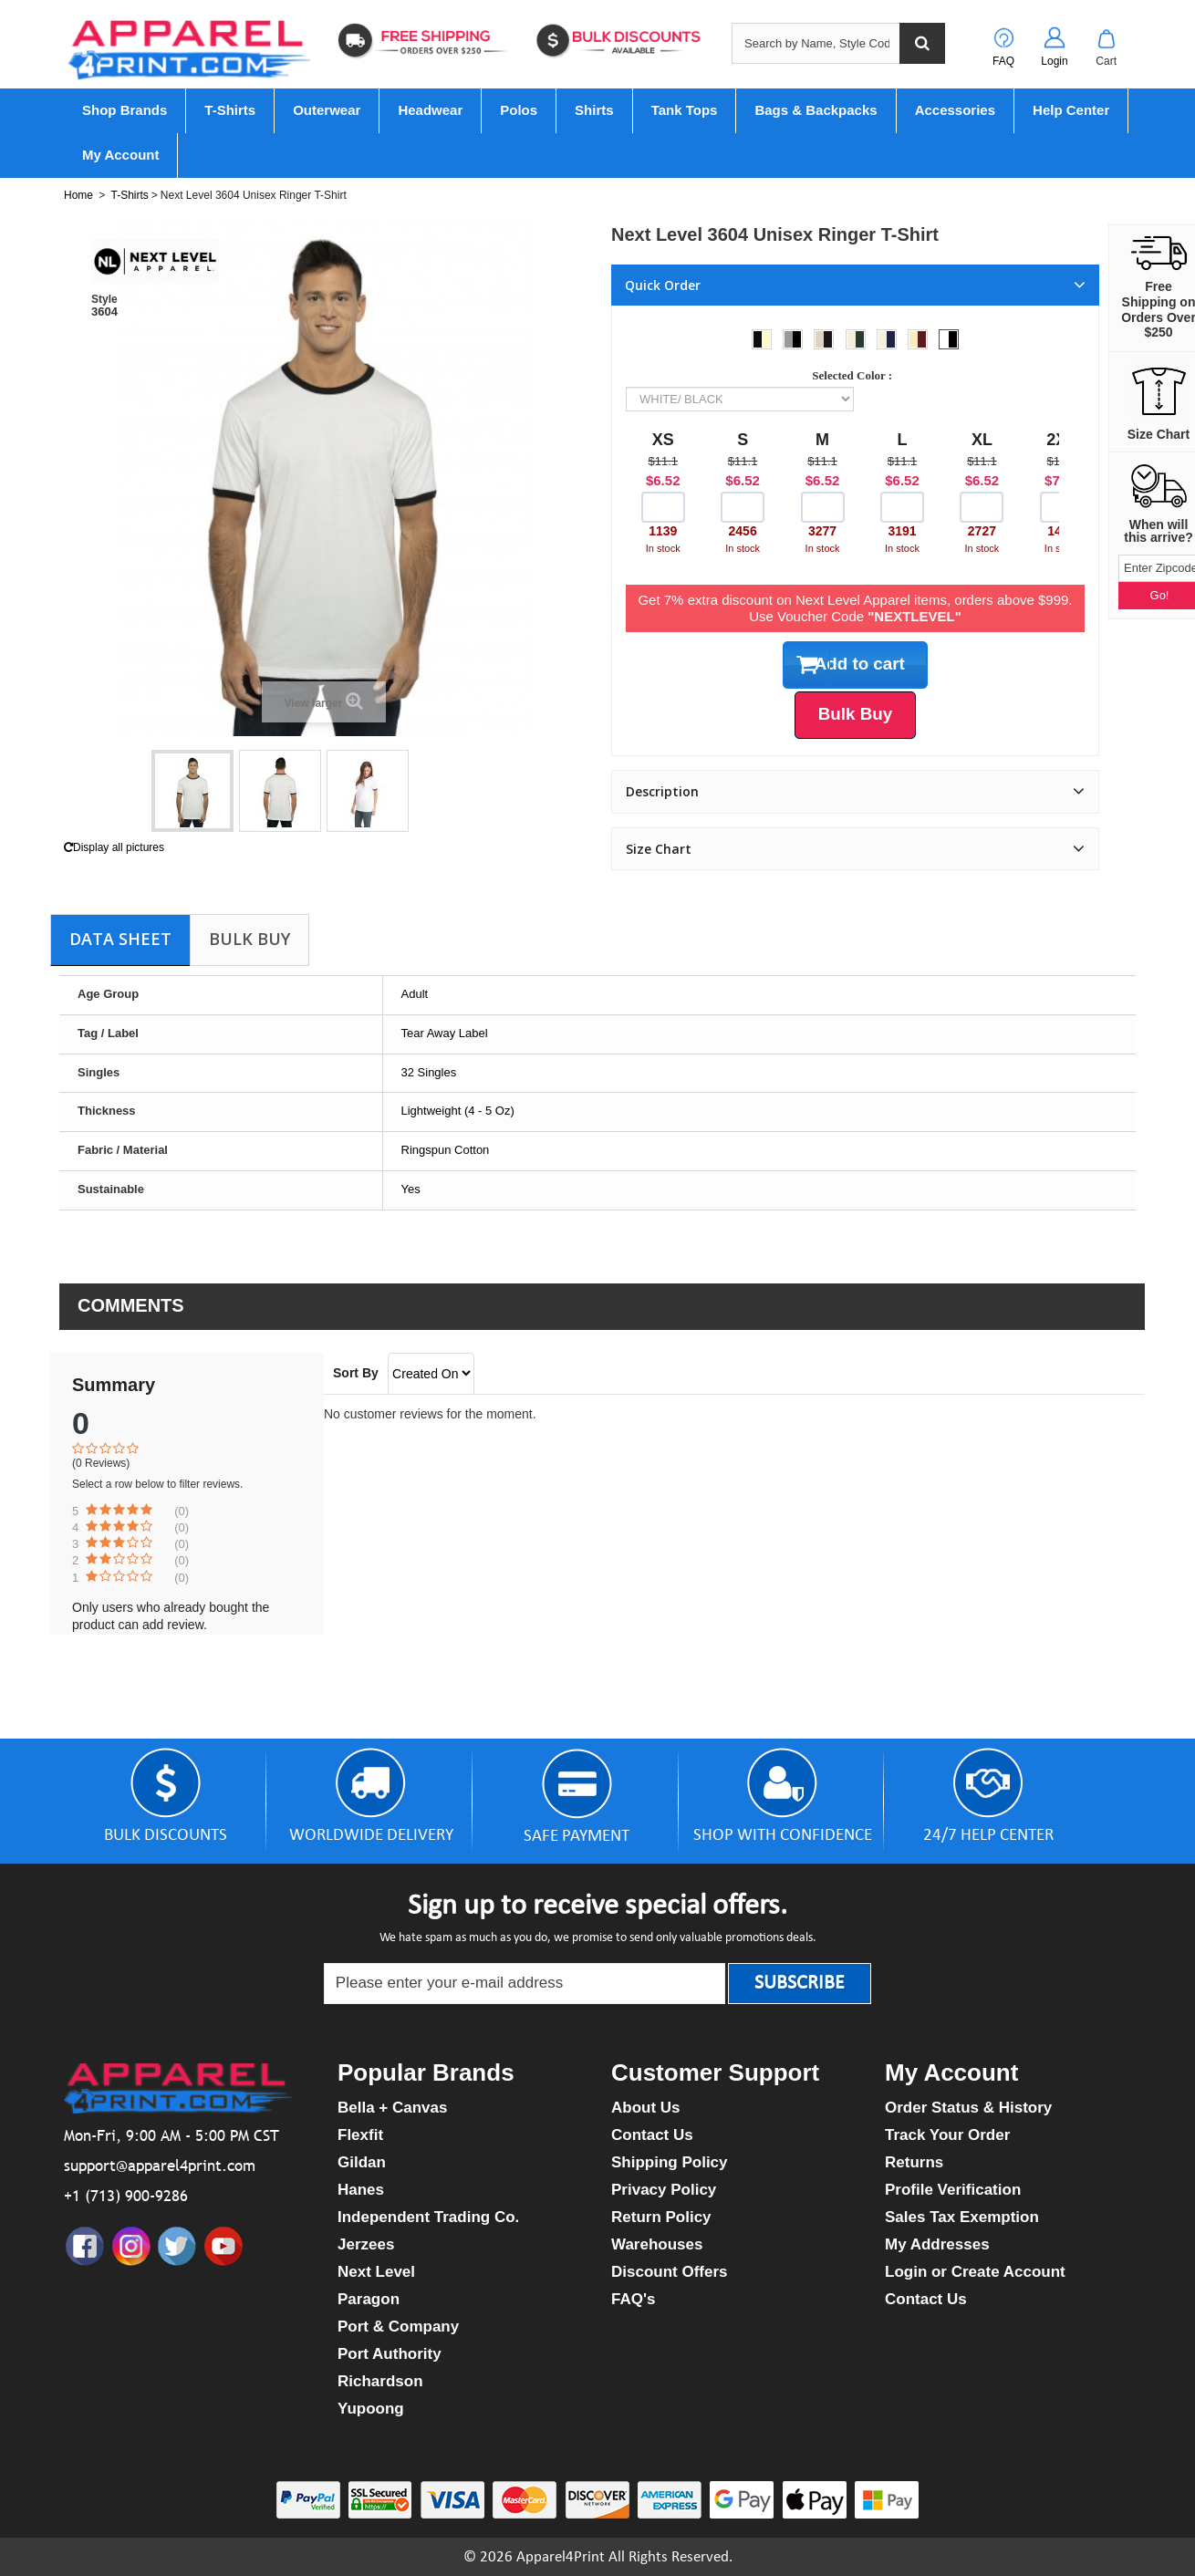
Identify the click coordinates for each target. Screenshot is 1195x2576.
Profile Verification (953, 2189)
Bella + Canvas (393, 2107)
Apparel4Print (560, 2557)
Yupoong (371, 2408)
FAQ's (633, 2299)
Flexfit (360, 2135)
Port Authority (390, 2354)
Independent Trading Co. (428, 2217)
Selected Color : (855, 375)
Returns (914, 2162)
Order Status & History (968, 2107)
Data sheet (120, 939)
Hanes (361, 2189)
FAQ (1003, 61)
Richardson (380, 2381)
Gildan (362, 2162)
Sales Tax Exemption (962, 2217)
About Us (646, 2107)
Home (78, 195)
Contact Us (652, 2135)
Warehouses (656, 2244)
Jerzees (366, 2244)
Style (104, 299)
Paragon (369, 2299)
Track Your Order (947, 2135)
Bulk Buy (249, 939)
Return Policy (661, 2217)
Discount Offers (669, 2271)
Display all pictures (114, 847)
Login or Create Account (975, 2271)
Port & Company (398, 2326)
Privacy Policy (663, 2189)
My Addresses (937, 2244)
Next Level (376, 2271)
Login (1054, 61)
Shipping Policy (669, 2162)
